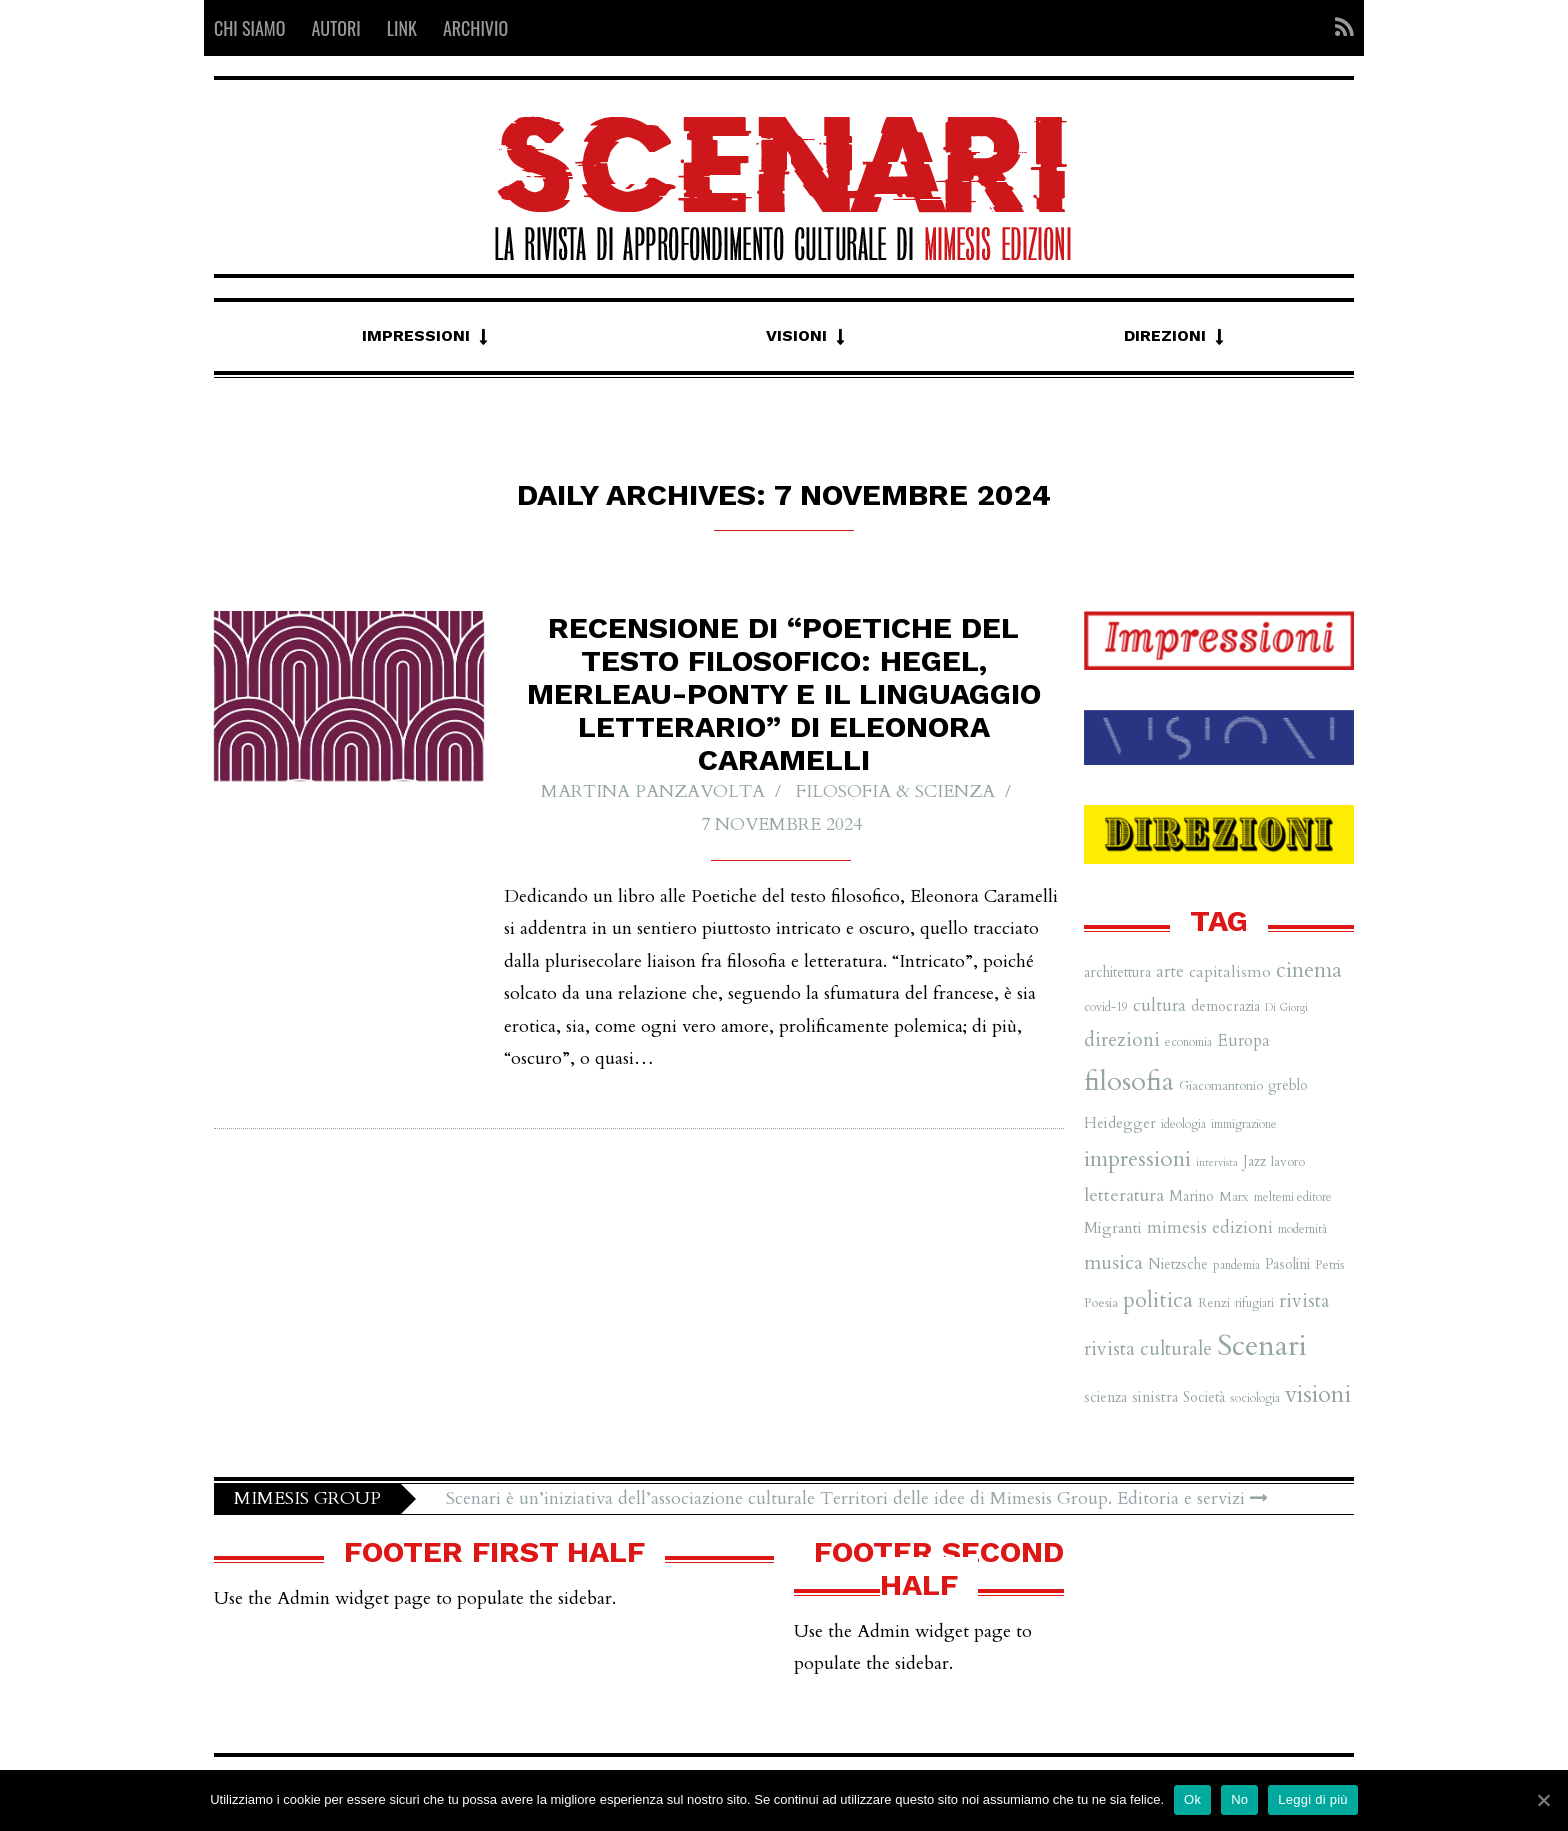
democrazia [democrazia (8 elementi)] (1225, 1006)
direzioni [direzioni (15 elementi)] (1122, 1040)
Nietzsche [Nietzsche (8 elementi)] (1178, 1264)
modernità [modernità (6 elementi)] (1302, 1229)
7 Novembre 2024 (781, 824)
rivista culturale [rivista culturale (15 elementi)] (1148, 1349)
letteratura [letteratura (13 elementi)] (1124, 1195)
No (1239, 1799)
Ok (1192, 1799)
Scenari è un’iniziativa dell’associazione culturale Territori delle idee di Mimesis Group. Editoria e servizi (857, 1498)
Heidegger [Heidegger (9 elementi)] (1120, 1123)
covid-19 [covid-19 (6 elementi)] (1106, 1007)
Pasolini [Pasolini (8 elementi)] (1287, 1264)
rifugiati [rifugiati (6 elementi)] (1254, 1303)
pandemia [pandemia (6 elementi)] (1236, 1265)
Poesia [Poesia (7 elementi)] (1101, 1303)
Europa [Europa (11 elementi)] (1243, 1040)
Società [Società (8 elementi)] (1204, 1397)
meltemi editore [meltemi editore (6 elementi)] (1293, 1197)
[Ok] (1543, 1800)
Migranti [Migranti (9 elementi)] (1113, 1228)
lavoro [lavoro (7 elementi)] (1288, 1162)
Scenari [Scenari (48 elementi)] (1262, 1346)
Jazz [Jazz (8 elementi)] (1254, 1161)
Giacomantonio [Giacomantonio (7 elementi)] (1221, 1086)
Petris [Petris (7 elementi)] (1329, 1265)
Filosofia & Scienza (895, 792)
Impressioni (416, 335)
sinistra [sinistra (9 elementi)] (1155, 1397)
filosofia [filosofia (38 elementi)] (1129, 1081)
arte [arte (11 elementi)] (1170, 971)
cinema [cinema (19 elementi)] (1309, 970)
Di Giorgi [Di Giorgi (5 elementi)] (1286, 1007)
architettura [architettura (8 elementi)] (1117, 972)
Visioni (796, 335)
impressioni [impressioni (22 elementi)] (1137, 1159)
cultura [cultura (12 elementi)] (1159, 1005)
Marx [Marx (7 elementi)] (1234, 1197)
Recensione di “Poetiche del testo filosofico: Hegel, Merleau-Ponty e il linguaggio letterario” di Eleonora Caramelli (784, 694)
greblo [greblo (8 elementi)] (1288, 1085)
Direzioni (1165, 335)
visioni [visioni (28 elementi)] (1318, 1394)
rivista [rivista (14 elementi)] (1304, 1301)
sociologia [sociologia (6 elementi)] (1255, 1398)
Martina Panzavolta (653, 792)
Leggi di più (1313, 1799)
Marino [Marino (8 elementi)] (1191, 1196)
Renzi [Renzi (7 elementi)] (1214, 1303)
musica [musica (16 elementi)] (1113, 1262)
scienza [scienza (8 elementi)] (1105, 1397)
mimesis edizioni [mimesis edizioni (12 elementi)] (1210, 1227)
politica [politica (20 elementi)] (1158, 1300)
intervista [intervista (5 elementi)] (1217, 1162)
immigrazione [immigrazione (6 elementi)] (1244, 1124)
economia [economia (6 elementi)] (1188, 1042)
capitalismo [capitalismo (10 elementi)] (1230, 972)
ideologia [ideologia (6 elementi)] (1183, 1124)
